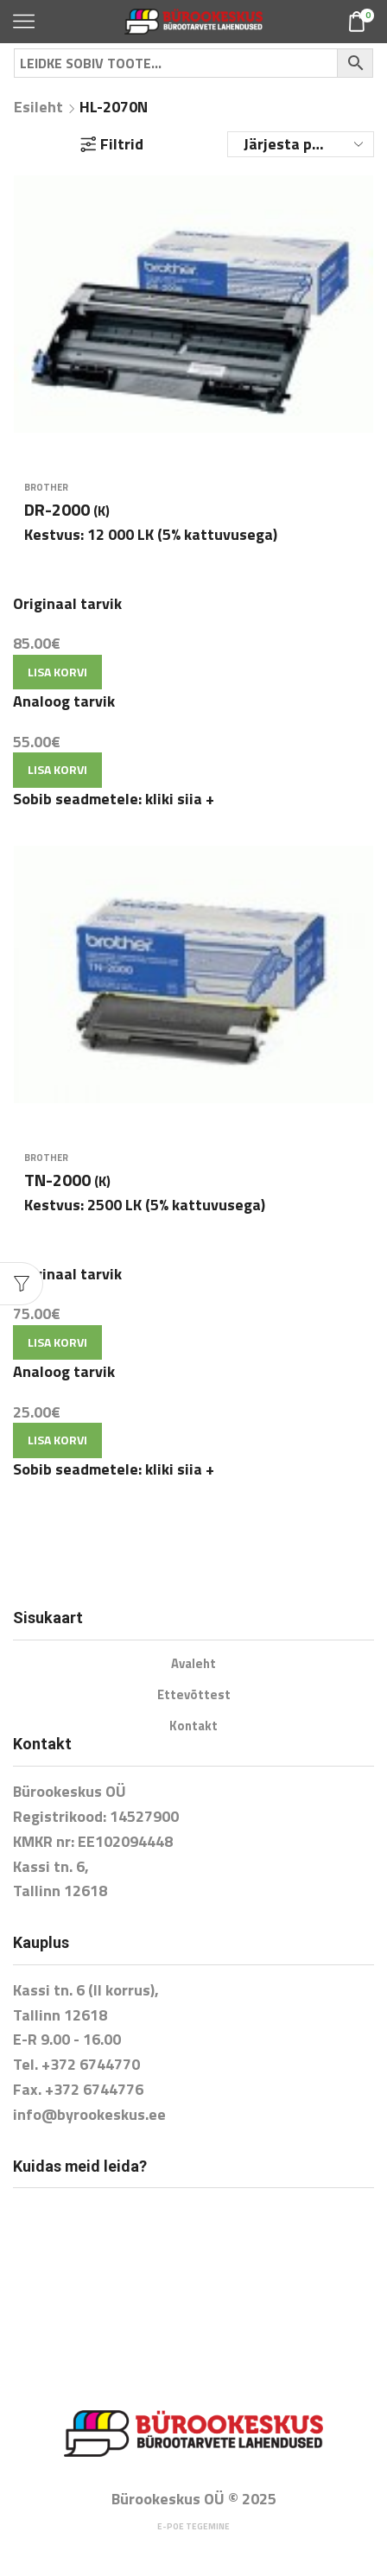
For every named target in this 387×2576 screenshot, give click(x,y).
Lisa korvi (57, 672)
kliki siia (179, 798)
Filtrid (111, 144)
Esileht (38, 107)
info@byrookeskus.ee (89, 2114)
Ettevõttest (194, 1694)
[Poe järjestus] (300, 144)
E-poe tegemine (193, 2526)
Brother (46, 487)
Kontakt (193, 1725)
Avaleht (193, 1663)
